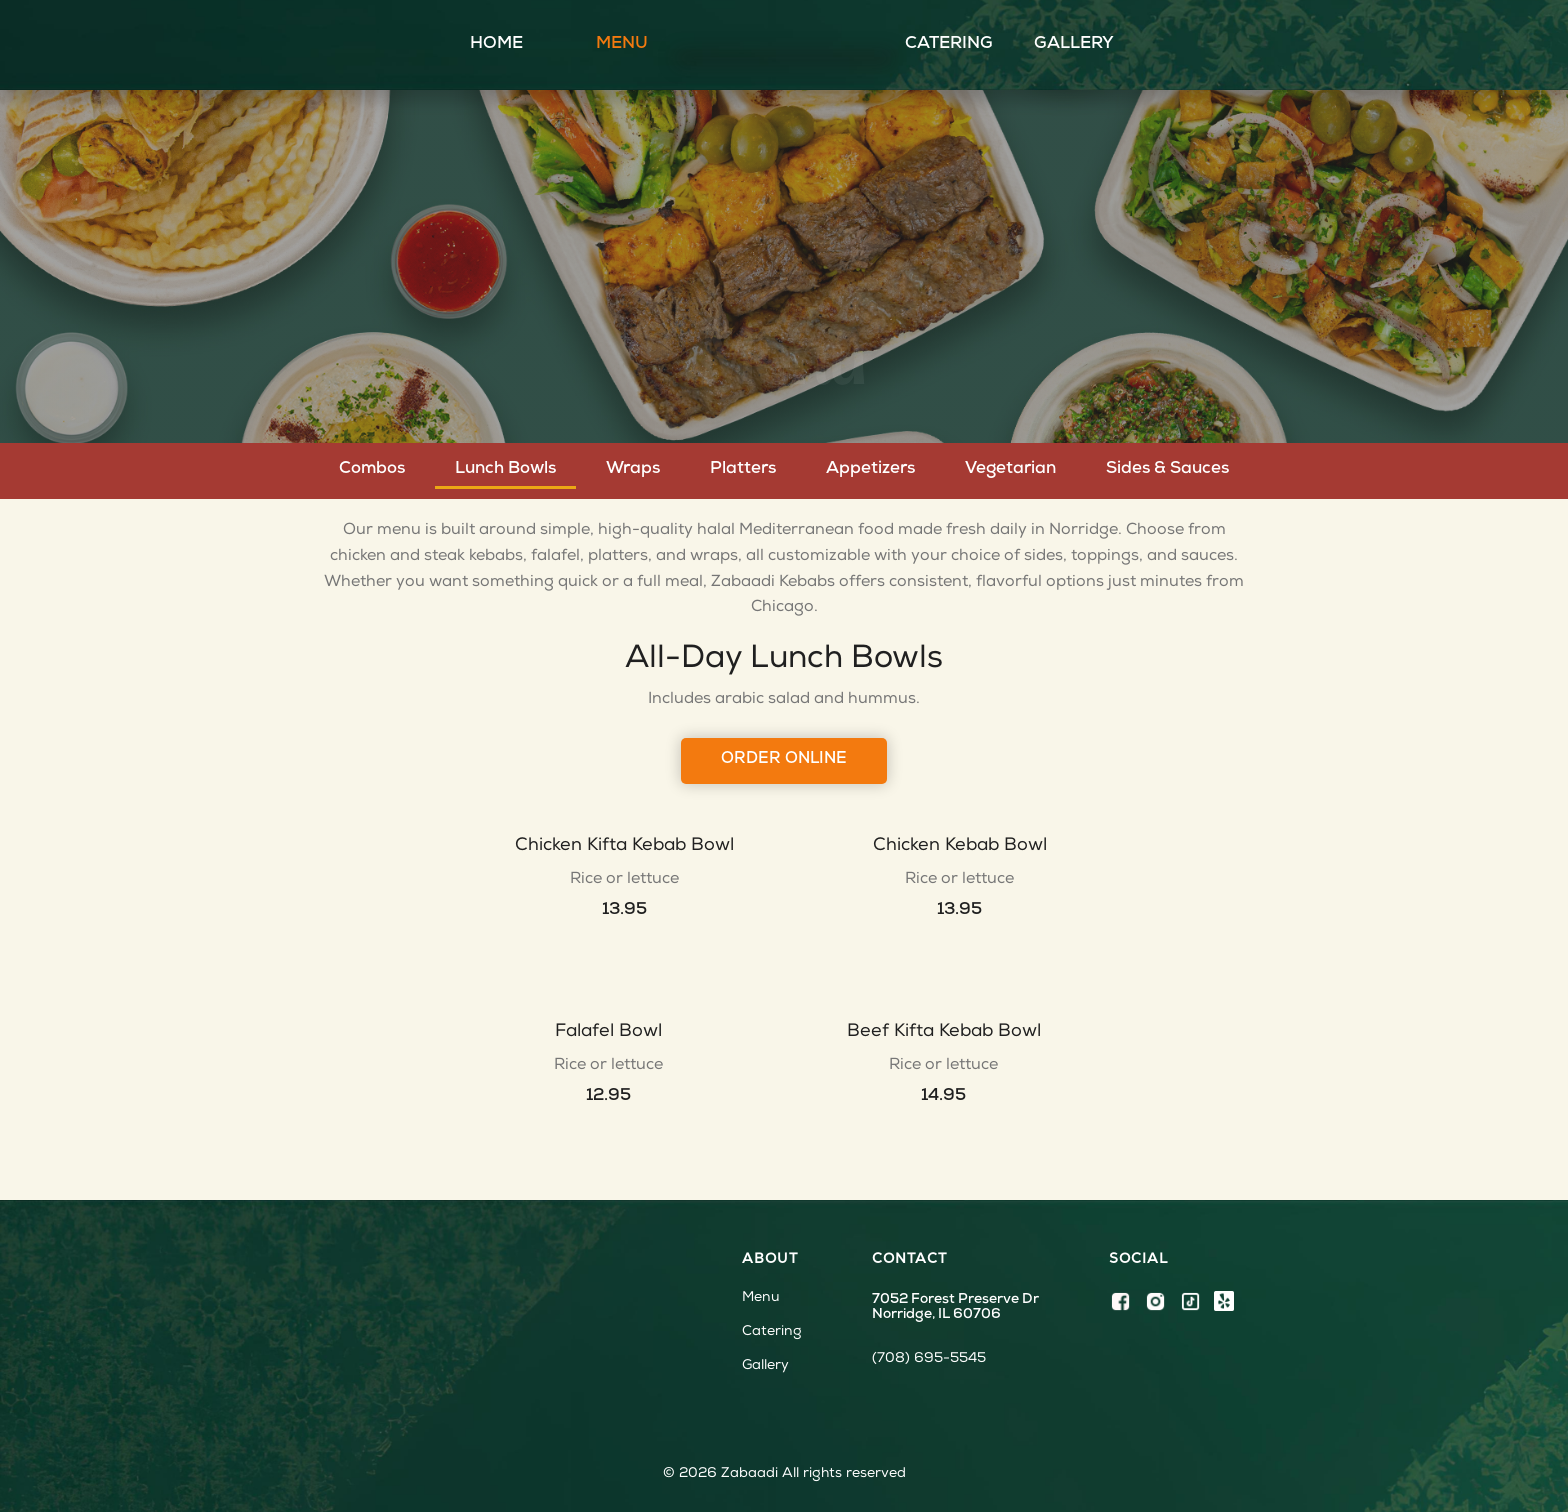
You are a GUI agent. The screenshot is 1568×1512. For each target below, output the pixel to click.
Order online (784, 760)
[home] (784, 44)
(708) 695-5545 (929, 1359)
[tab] (372, 469)
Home (496, 44)
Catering (949, 44)
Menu (622, 44)
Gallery (1074, 44)
